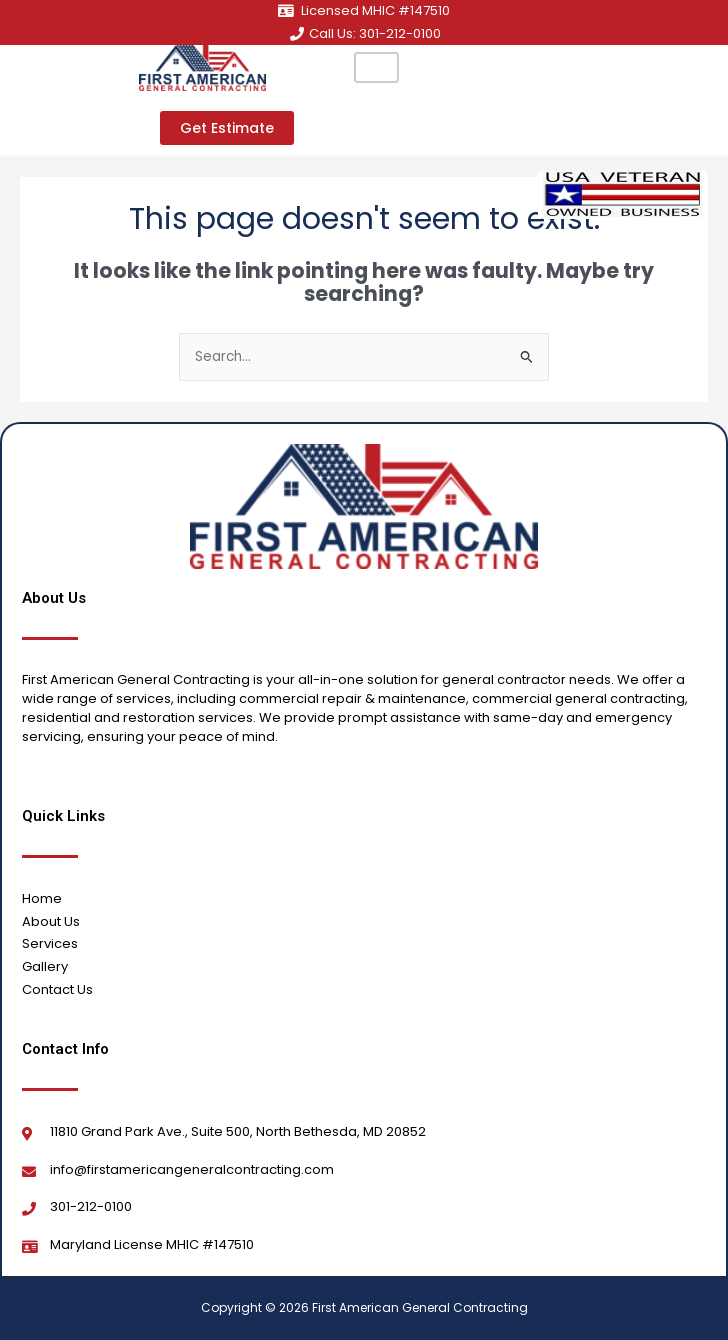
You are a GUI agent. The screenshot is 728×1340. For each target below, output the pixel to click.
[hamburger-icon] (376, 67)
